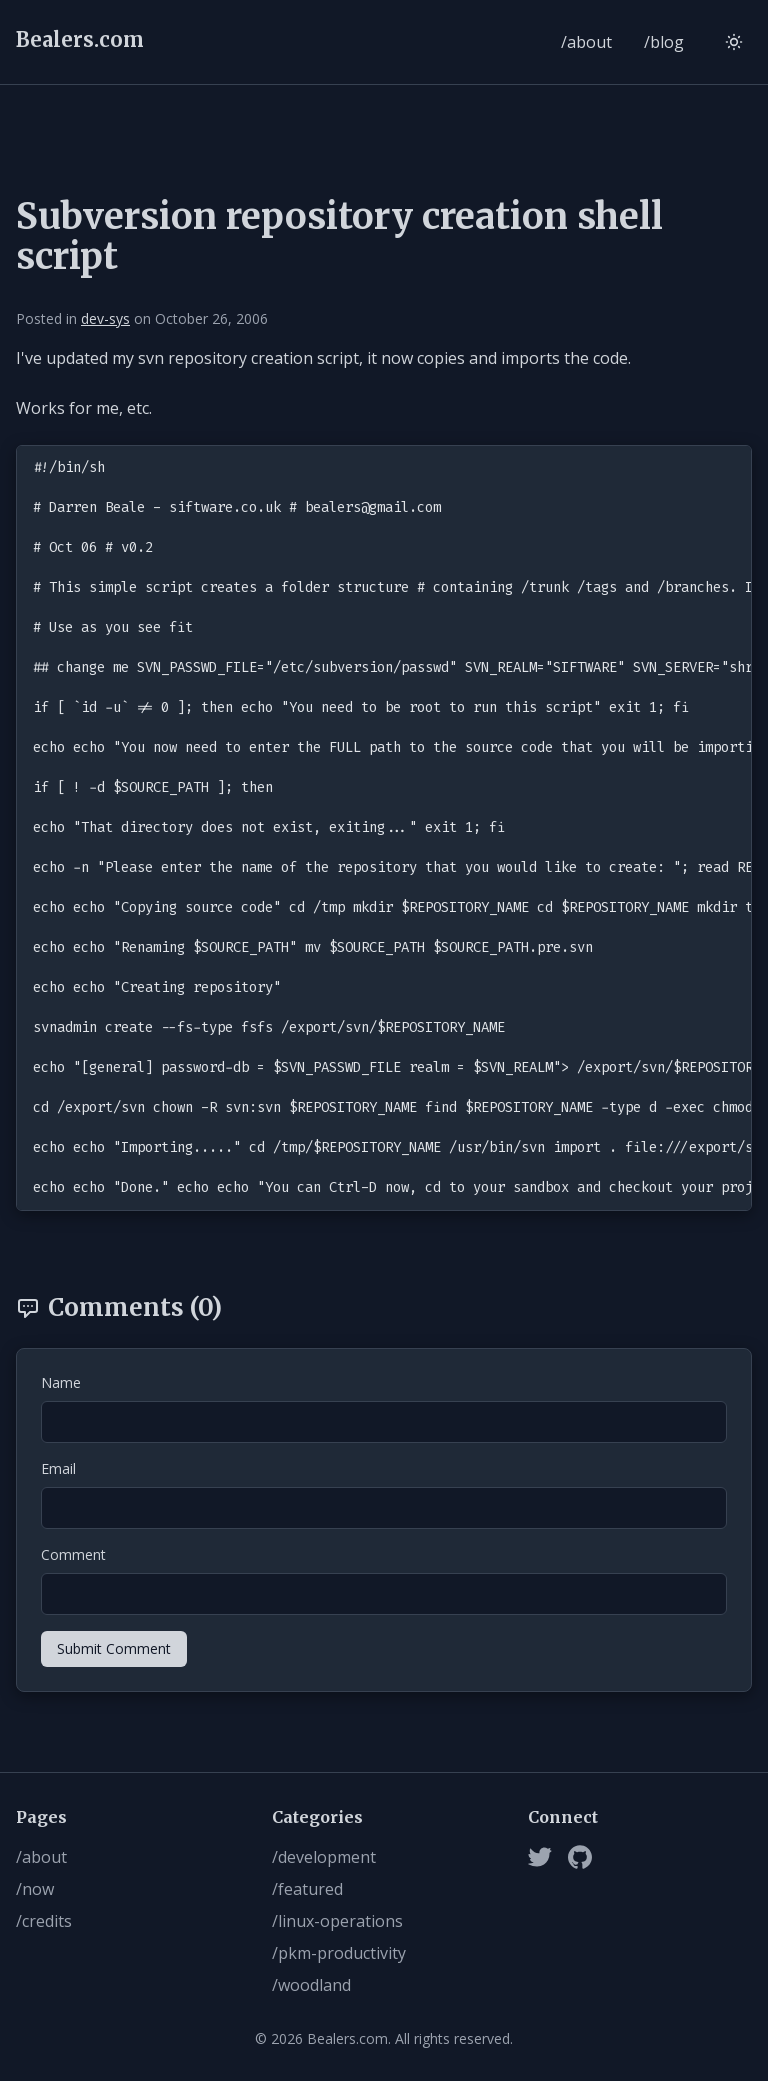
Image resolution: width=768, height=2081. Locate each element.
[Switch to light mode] (734, 42)
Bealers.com (80, 39)
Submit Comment (114, 1648)
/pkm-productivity (339, 1953)
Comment (73, 1554)
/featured (307, 1889)
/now (35, 1889)
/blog (664, 42)
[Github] (580, 1857)
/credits (44, 1921)
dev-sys (105, 318)
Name (61, 1382)
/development (324, 1857)
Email (58, 1468)
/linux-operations (337, 1921)
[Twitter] (540, 1857)
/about (586, 42)
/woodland (311, 1985)
